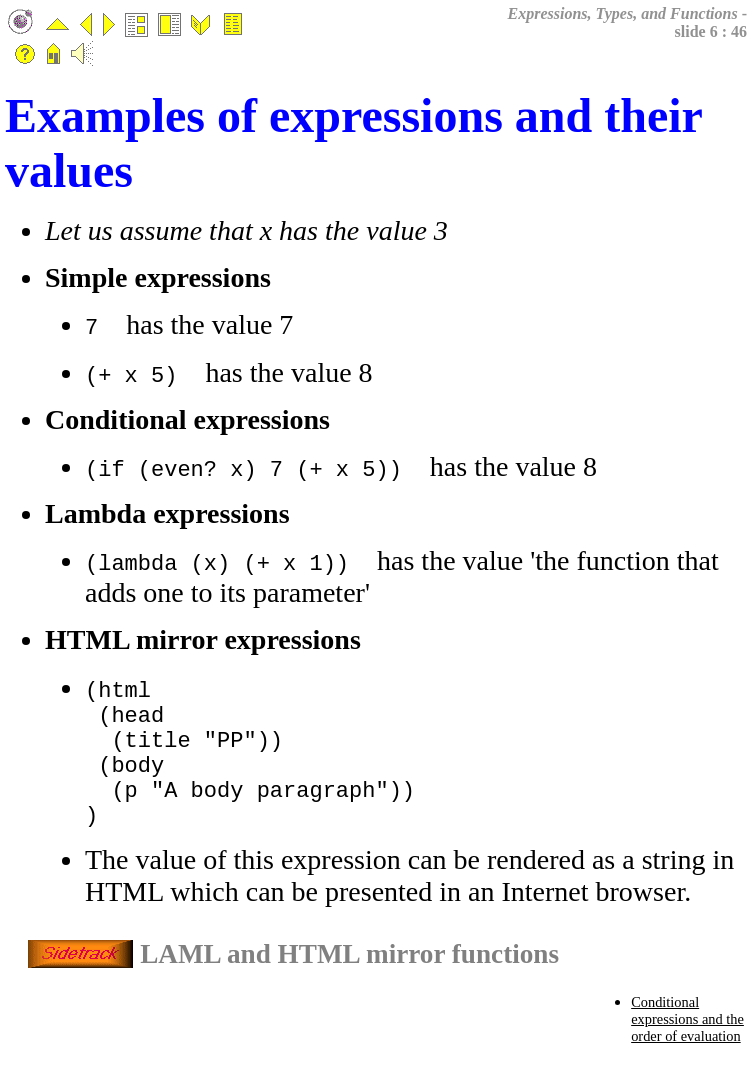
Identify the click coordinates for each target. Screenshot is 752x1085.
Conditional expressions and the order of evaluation (687, 1043)
